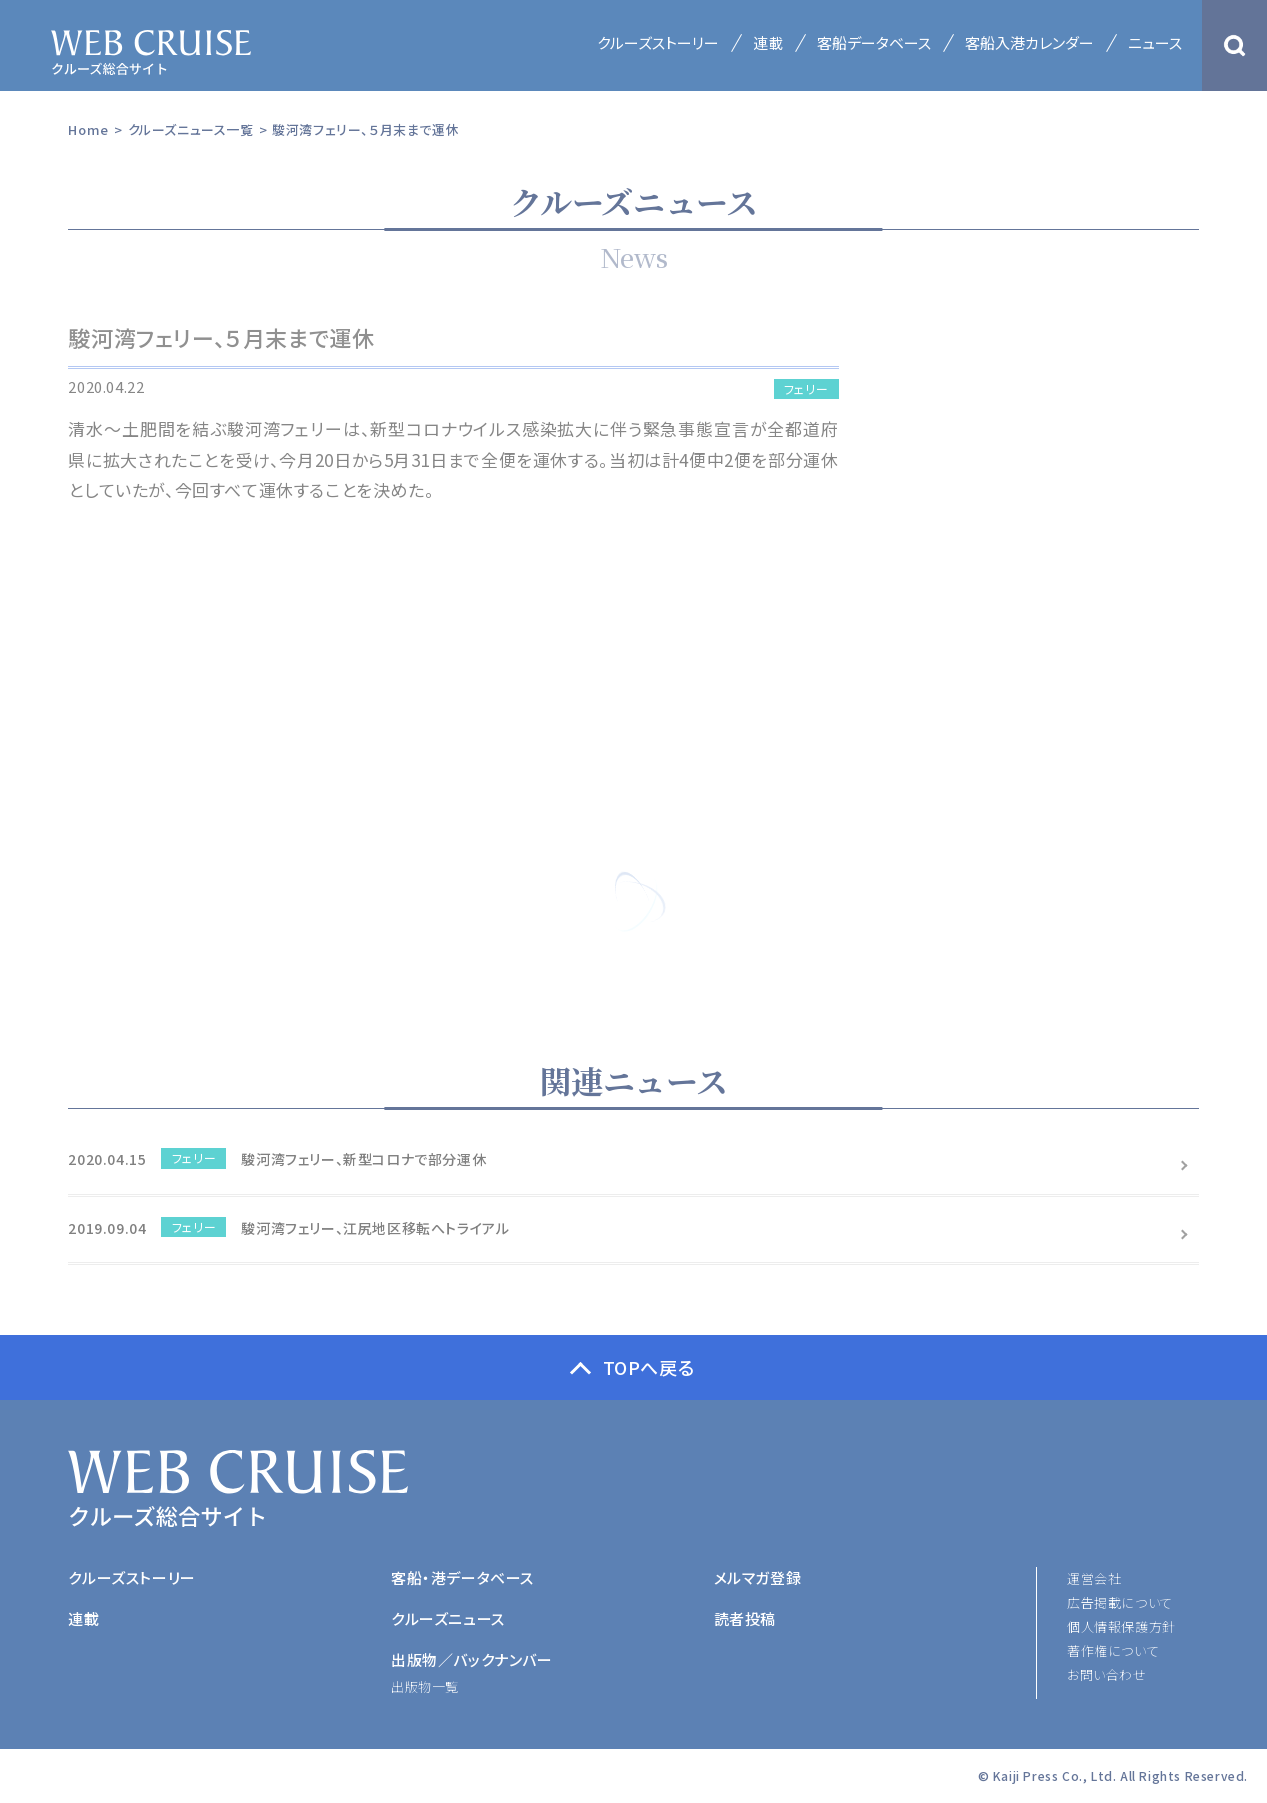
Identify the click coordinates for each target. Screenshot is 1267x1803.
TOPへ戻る (649, 1367)
